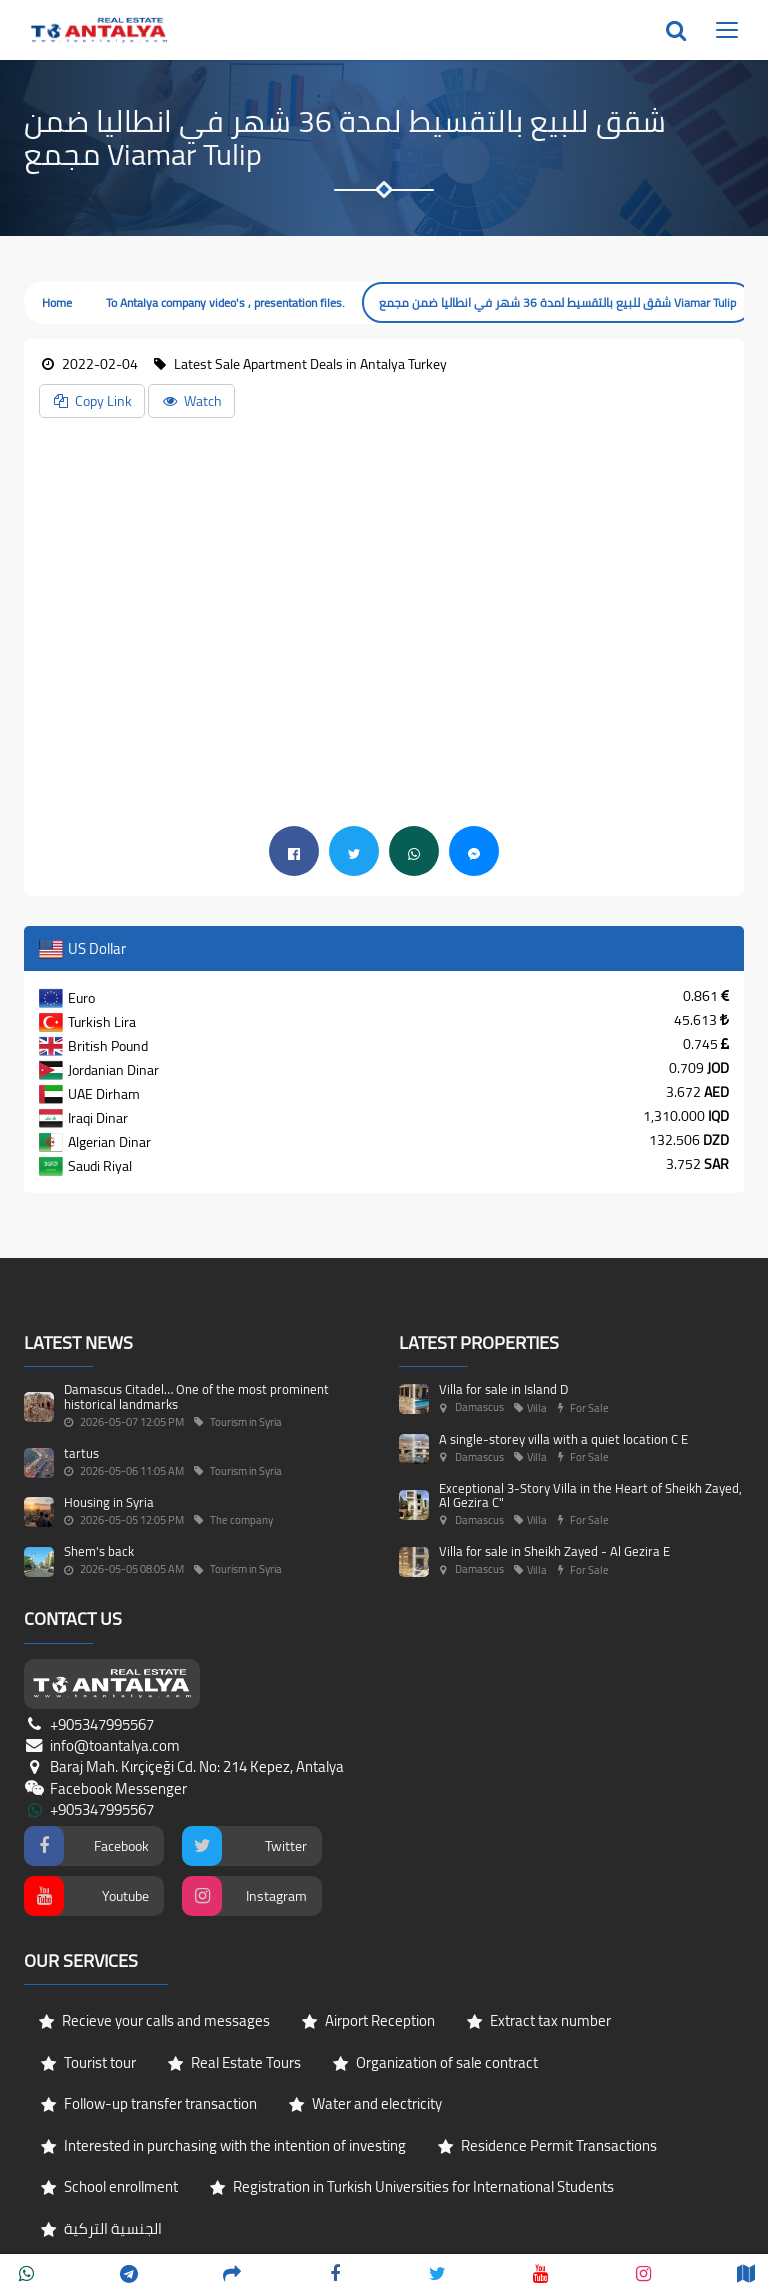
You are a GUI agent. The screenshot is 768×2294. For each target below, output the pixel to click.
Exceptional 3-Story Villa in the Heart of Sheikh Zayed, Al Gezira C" (590, 1495)
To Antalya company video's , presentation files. (225, 302)
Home (57, 302)
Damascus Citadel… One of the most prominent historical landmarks (196, 1396)
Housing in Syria (109, 1502)
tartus (81, 1453)
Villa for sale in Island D (503, 1389)
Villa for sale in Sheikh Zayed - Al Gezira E (554, 1551)
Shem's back (99, 1551)
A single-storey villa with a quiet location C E (563, 1439)
